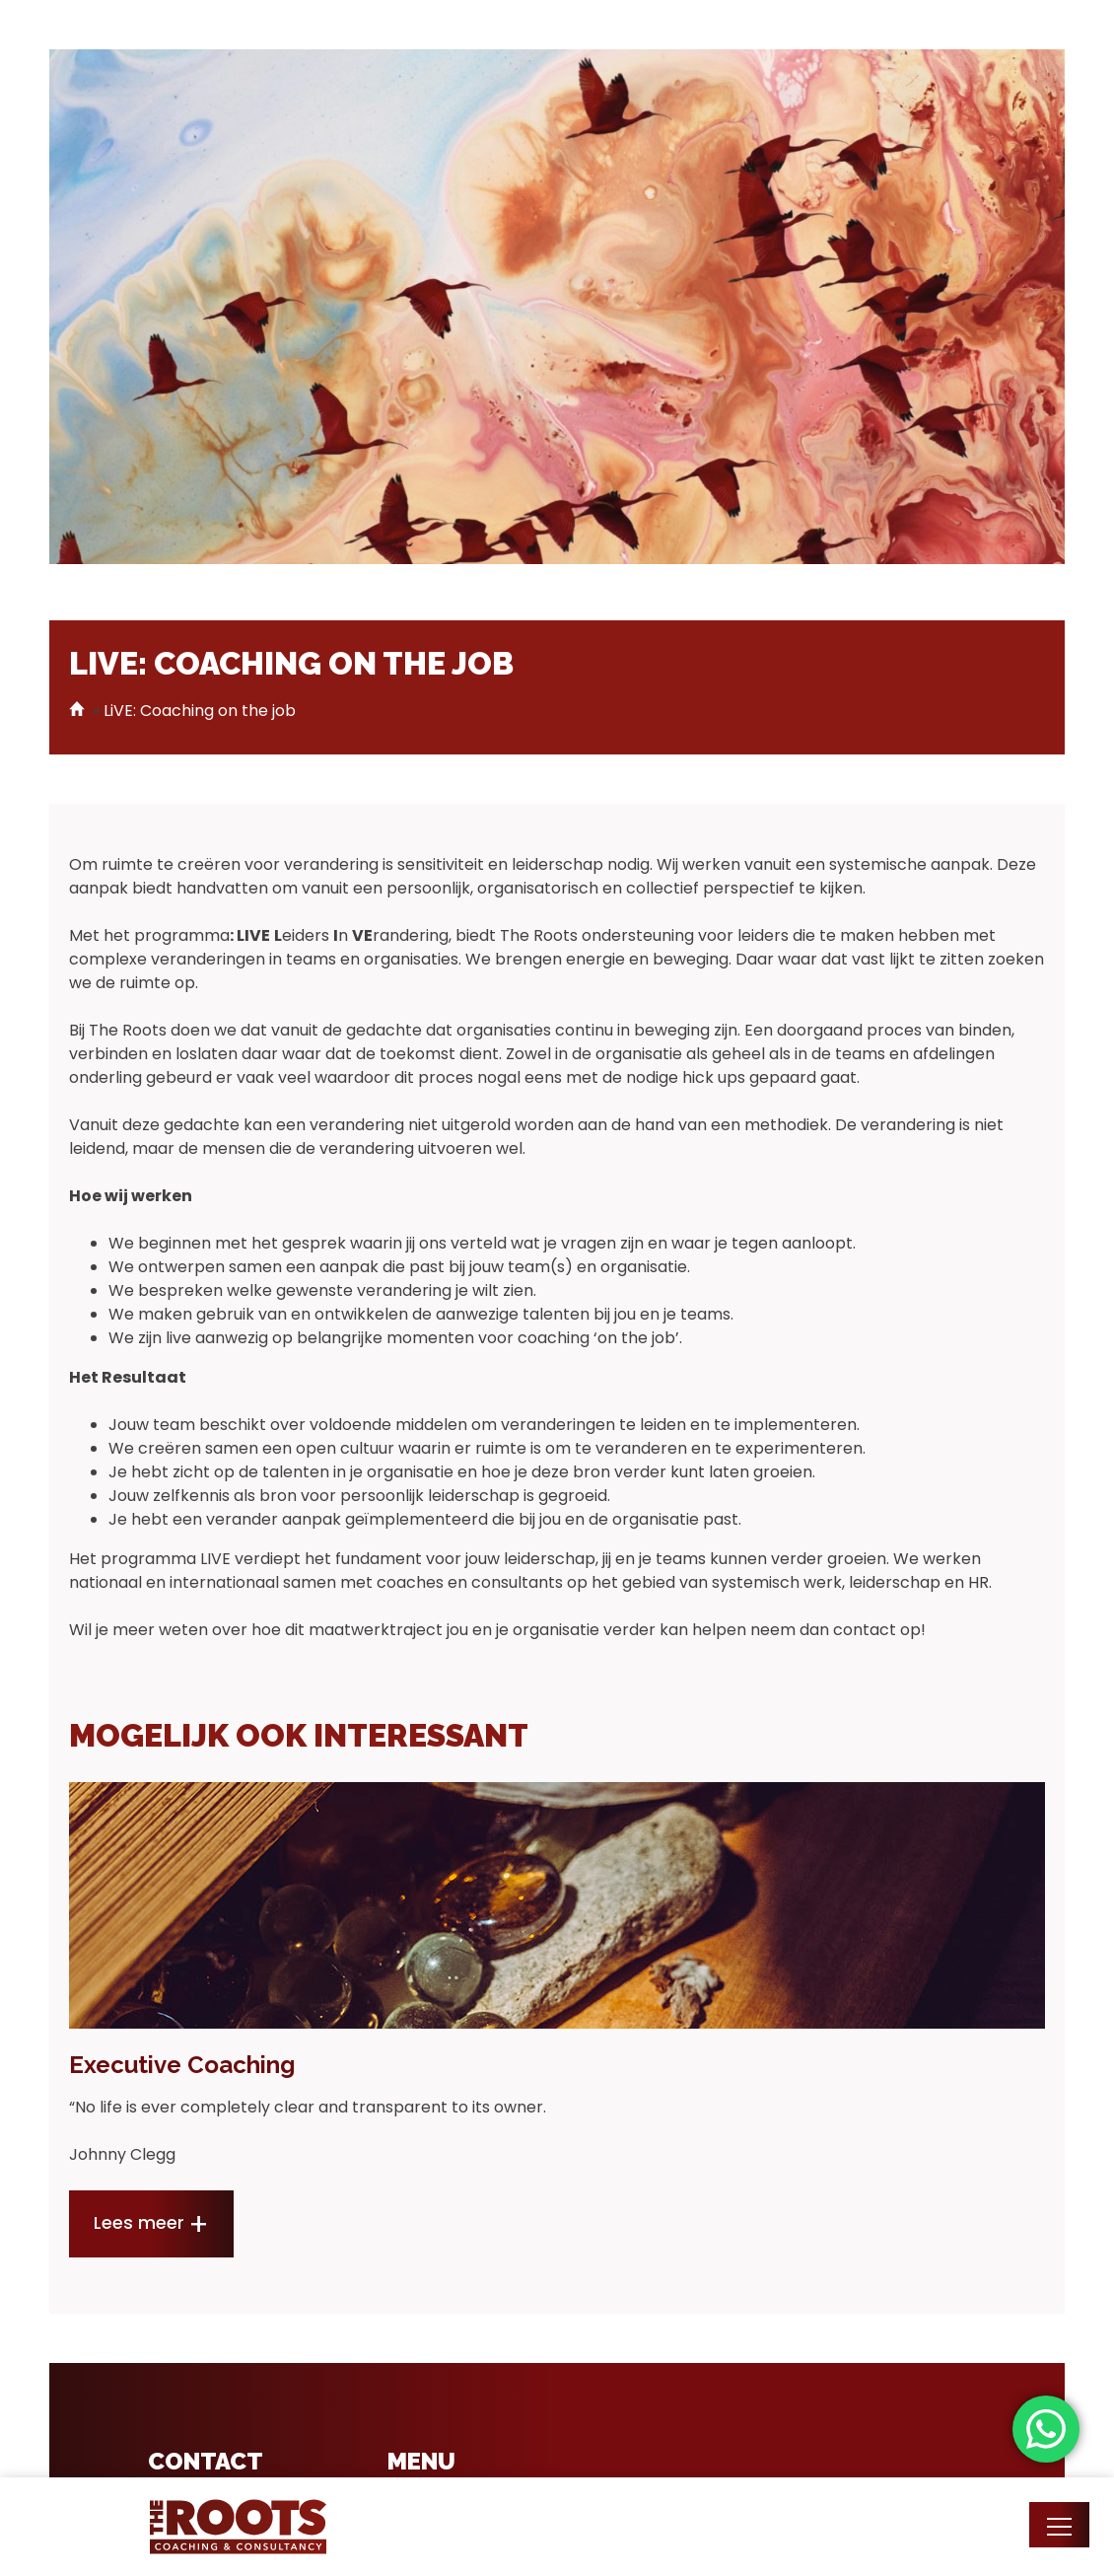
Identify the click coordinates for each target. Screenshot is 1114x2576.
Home (79, 708)
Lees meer (139, 2223)
